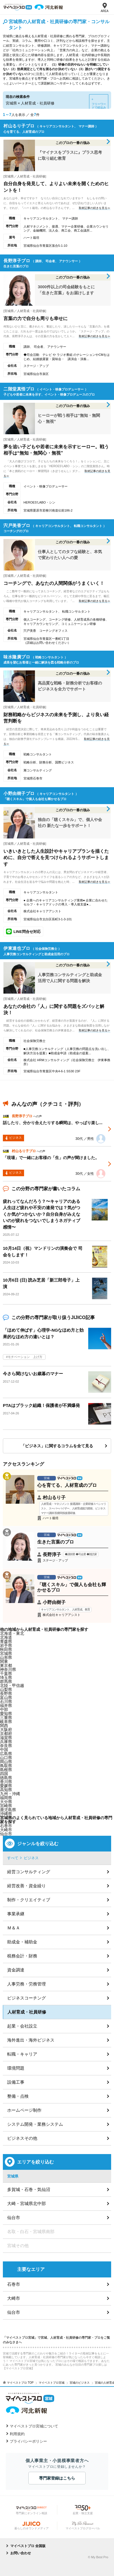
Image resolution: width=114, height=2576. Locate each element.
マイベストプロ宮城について (34, 2426)
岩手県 (6, 1645)
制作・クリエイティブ (28, 1899)
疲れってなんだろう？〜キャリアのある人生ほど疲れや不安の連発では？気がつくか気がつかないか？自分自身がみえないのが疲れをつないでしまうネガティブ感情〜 (41, 1214)
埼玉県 (6, 1677)
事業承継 (15, 1913)
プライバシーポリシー (28, 2441)
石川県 (6, 1701)
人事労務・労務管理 (26, 1983)
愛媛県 (6, 1785)
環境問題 (15, 2068)
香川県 (6, 1781)
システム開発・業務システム (35, 2124)
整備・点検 (18, 2096)
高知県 (6, 1789)
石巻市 (6, 1825)
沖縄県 (6, 1813)
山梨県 (6, 1689)
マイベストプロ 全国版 (28, 2546)
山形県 (6, 1657)
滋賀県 (6, 1737)
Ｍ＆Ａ (13, 1927)
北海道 (6, 1637)
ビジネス (31, 1858)
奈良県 (6, 1745)
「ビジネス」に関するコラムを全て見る (57, 1446)
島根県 (6, 1769)
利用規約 (17, 2434)
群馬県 (6, 1681)
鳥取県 (6, 1765)
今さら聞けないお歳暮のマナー (33, 1373)
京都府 (6, 1733)
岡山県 (6, 1761)
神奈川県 (8, 1669)
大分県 (6, 1801)
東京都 (6, 1665)
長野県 (6, 1693)
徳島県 (6, 1777)
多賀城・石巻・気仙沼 (28, 2189)
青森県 (6, 1641)
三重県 (6, 1717)
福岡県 (6, 1797)
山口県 (6, 1757)
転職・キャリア (22, 2054)
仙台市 (6, 1833)
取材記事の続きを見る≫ (94, 208)
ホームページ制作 (24, 2110)
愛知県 (6, 1713)
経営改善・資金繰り (26, 1885)
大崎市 (13, 2298)
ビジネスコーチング (26, 1997)
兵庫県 (6, 1741)
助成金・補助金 (22, 1941)
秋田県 (6, 1649)
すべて (12, 1858)
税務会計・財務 (22, 1955)
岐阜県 (6, 1721)
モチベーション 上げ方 (25, 1357)
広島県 (6, 1753)
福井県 (6, 1705)
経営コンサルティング (28, 1871)
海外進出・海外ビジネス (30, 2040)
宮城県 (6, 1653)
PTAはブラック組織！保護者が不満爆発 (41, 1405)
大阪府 (6, 1729)
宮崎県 (6, 1805)
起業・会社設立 (22, 2026)
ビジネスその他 (22, 2138)
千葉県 (6, 1673)
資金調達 (15, 1969)
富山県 (6, 1697)
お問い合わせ (20, 2553)
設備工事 (15, 2082)
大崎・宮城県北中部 (26, 2203)
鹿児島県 (8, 1809)
